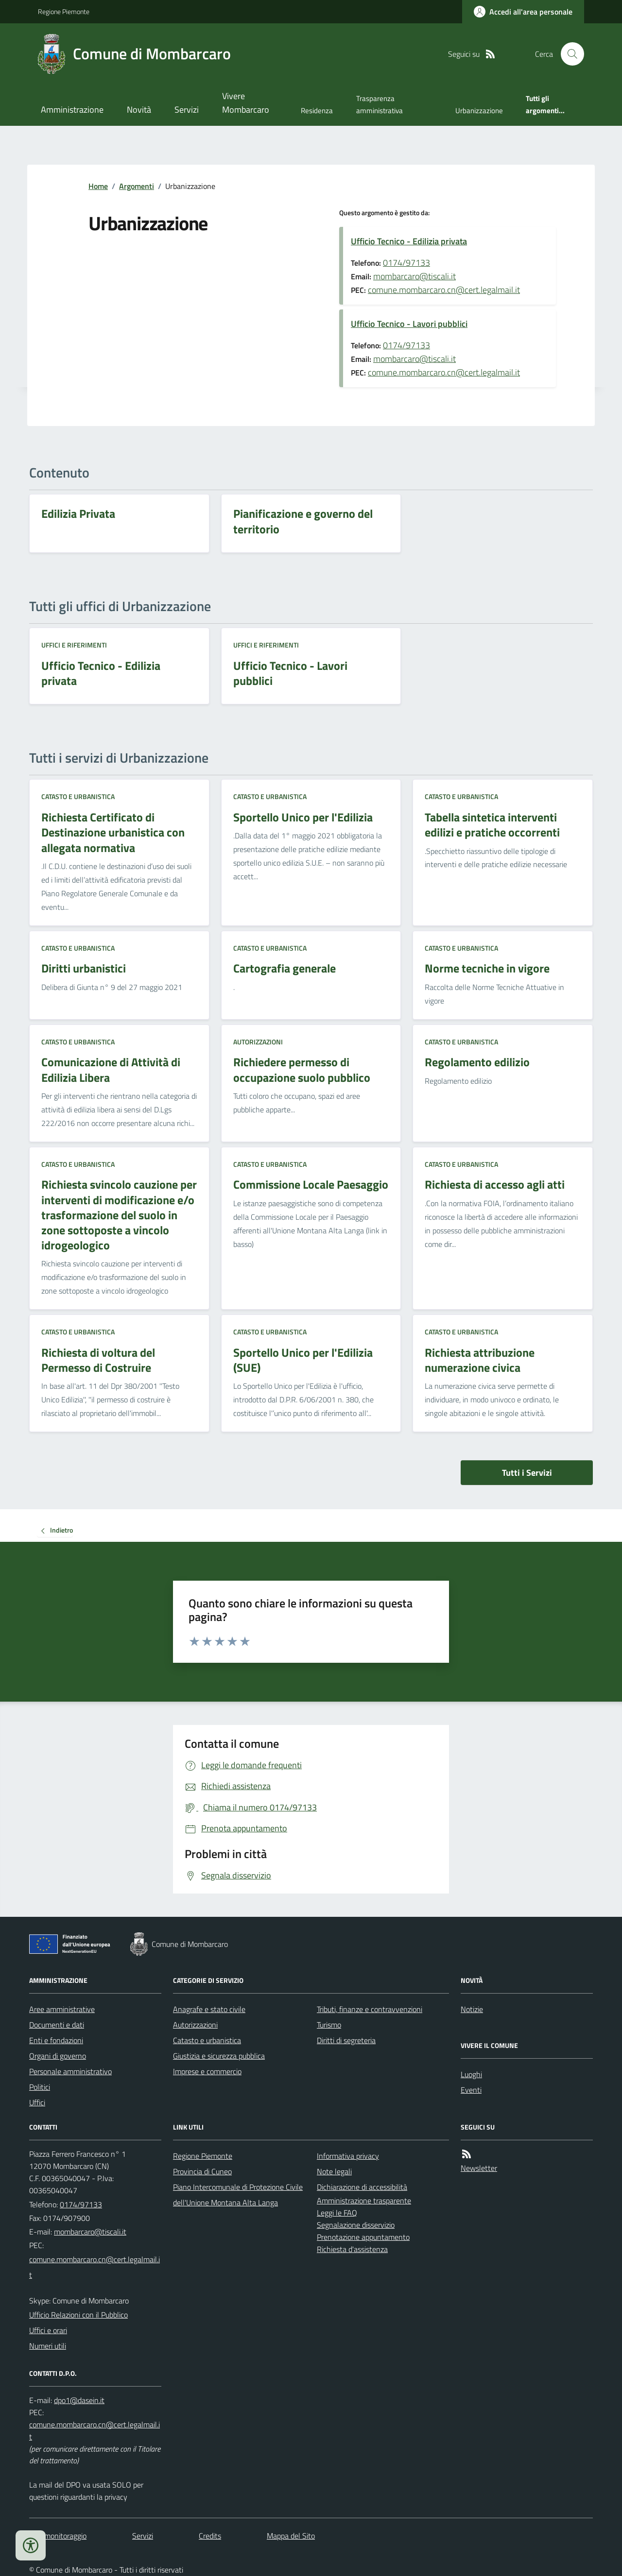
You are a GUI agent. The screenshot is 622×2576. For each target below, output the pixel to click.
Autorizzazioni (258, 1042)
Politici (39, 2087)
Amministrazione (72, 109)
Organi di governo (57, 2056)
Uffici (37, 2102)
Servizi (186, 109)
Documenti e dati (56, 2024)
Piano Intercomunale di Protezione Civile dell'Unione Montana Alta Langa (238, 2194)
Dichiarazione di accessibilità (362, 2187)
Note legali (334, 2171)
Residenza (317, 110)
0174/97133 (406, 262)
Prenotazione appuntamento (363, 2237)
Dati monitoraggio (57, 2536)
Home (98, 186)
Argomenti (136, 186)
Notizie (472, 2009)
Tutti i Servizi (527, 1472)
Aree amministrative (62, 2009)
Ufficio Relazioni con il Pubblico (78, 2314)
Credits (210, 2536)
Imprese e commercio (207, 2071)
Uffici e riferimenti (74, 645)
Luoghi (471, 2074)
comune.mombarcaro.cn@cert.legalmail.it (444, 289)
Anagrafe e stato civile (209, 2009)
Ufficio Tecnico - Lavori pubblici (409, 323)
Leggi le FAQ (337, 2212)
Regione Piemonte (63, 11)
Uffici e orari (48, 2330)
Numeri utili (47, 2346)
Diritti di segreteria (346, 2040)
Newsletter (479, 2168)
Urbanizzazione (479, 110)
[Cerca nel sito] (568, 54)
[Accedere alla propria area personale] (523, 11)
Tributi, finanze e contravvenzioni (369, 2009)
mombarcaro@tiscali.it (414, 276)
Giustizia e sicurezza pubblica (219, 2056)
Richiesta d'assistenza (352, 2249)
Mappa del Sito (291, 2536)
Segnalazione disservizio (356, 2225)
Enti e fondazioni (56, 2040)
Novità (139, 109)
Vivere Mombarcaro (245, 102)
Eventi (471, 2090)
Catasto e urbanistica (78, 796)
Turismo (329, 2024)
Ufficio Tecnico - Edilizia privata (409, 241)
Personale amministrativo (70, 2071)
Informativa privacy (348, 2156)
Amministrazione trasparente (364, 2200)
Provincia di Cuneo (202, 2171)
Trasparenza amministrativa (379, 104)
